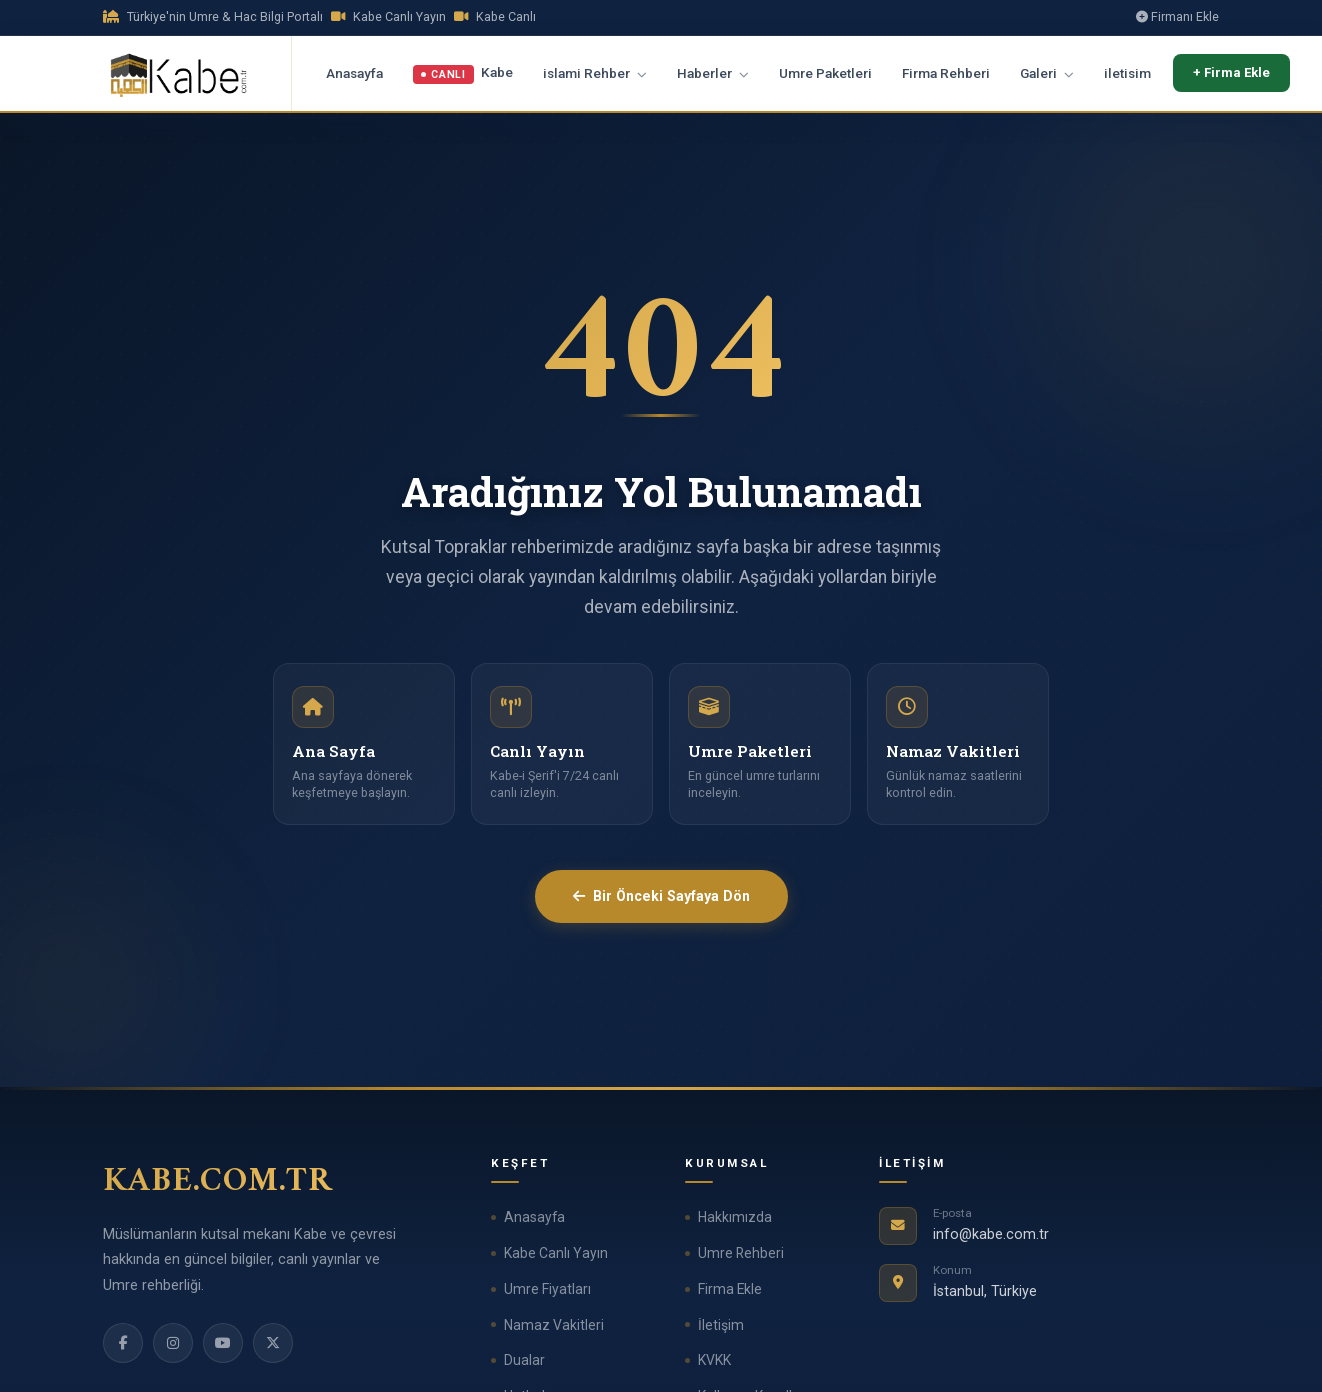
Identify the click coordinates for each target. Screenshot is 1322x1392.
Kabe (463, 74)
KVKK (714, 1360)
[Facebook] (123, 1343)
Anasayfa (354, 73)
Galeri (1047, 73)
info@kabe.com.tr (991, 1234)
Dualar (524, 1360)
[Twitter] (273, 1343)
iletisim (1127, 73)
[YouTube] (223, 1343)
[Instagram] (173, 1343)
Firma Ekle (730, 1289)
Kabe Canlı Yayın (556, 1253)
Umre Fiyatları (547, 1289)
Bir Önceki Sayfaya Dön (661, 896)
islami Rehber (595, 73)
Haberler (713, 73)
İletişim (721, 1325)
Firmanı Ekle (1177, 16)
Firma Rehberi (946, 73)
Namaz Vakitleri (554, 1325)
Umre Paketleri (825, 73)
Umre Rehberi (741, 1253)
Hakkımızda (735, 1217)
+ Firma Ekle (1231, 72)
